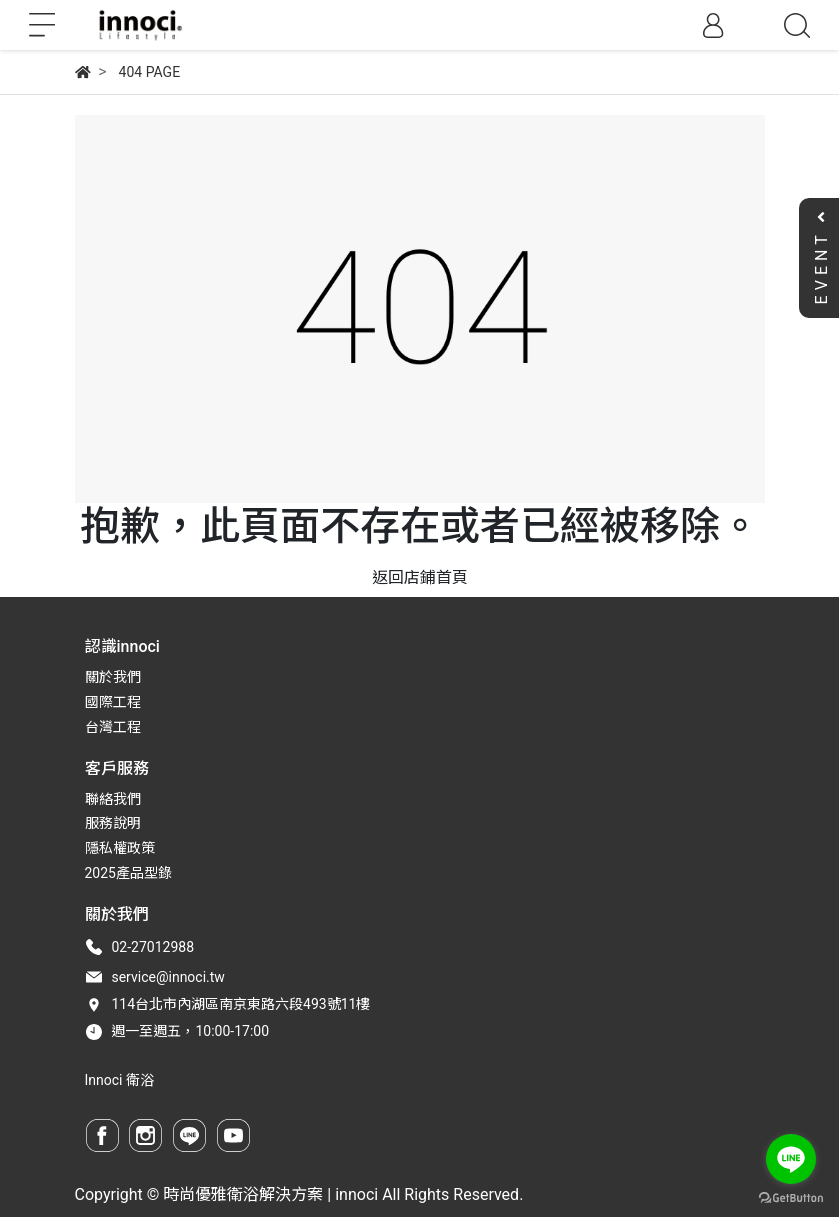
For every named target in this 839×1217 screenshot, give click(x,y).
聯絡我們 (113, 799)
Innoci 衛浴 (119, 1080)
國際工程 (113, 702)
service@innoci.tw (167, 977)
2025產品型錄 (128, 873)
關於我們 (113, 677)
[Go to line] (791, 1159)
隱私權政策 (120, 848)
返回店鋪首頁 (420, 577)
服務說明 (113, 823)
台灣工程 (113, 727)
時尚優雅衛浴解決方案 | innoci (270, 1194)
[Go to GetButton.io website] (791, 1197)
